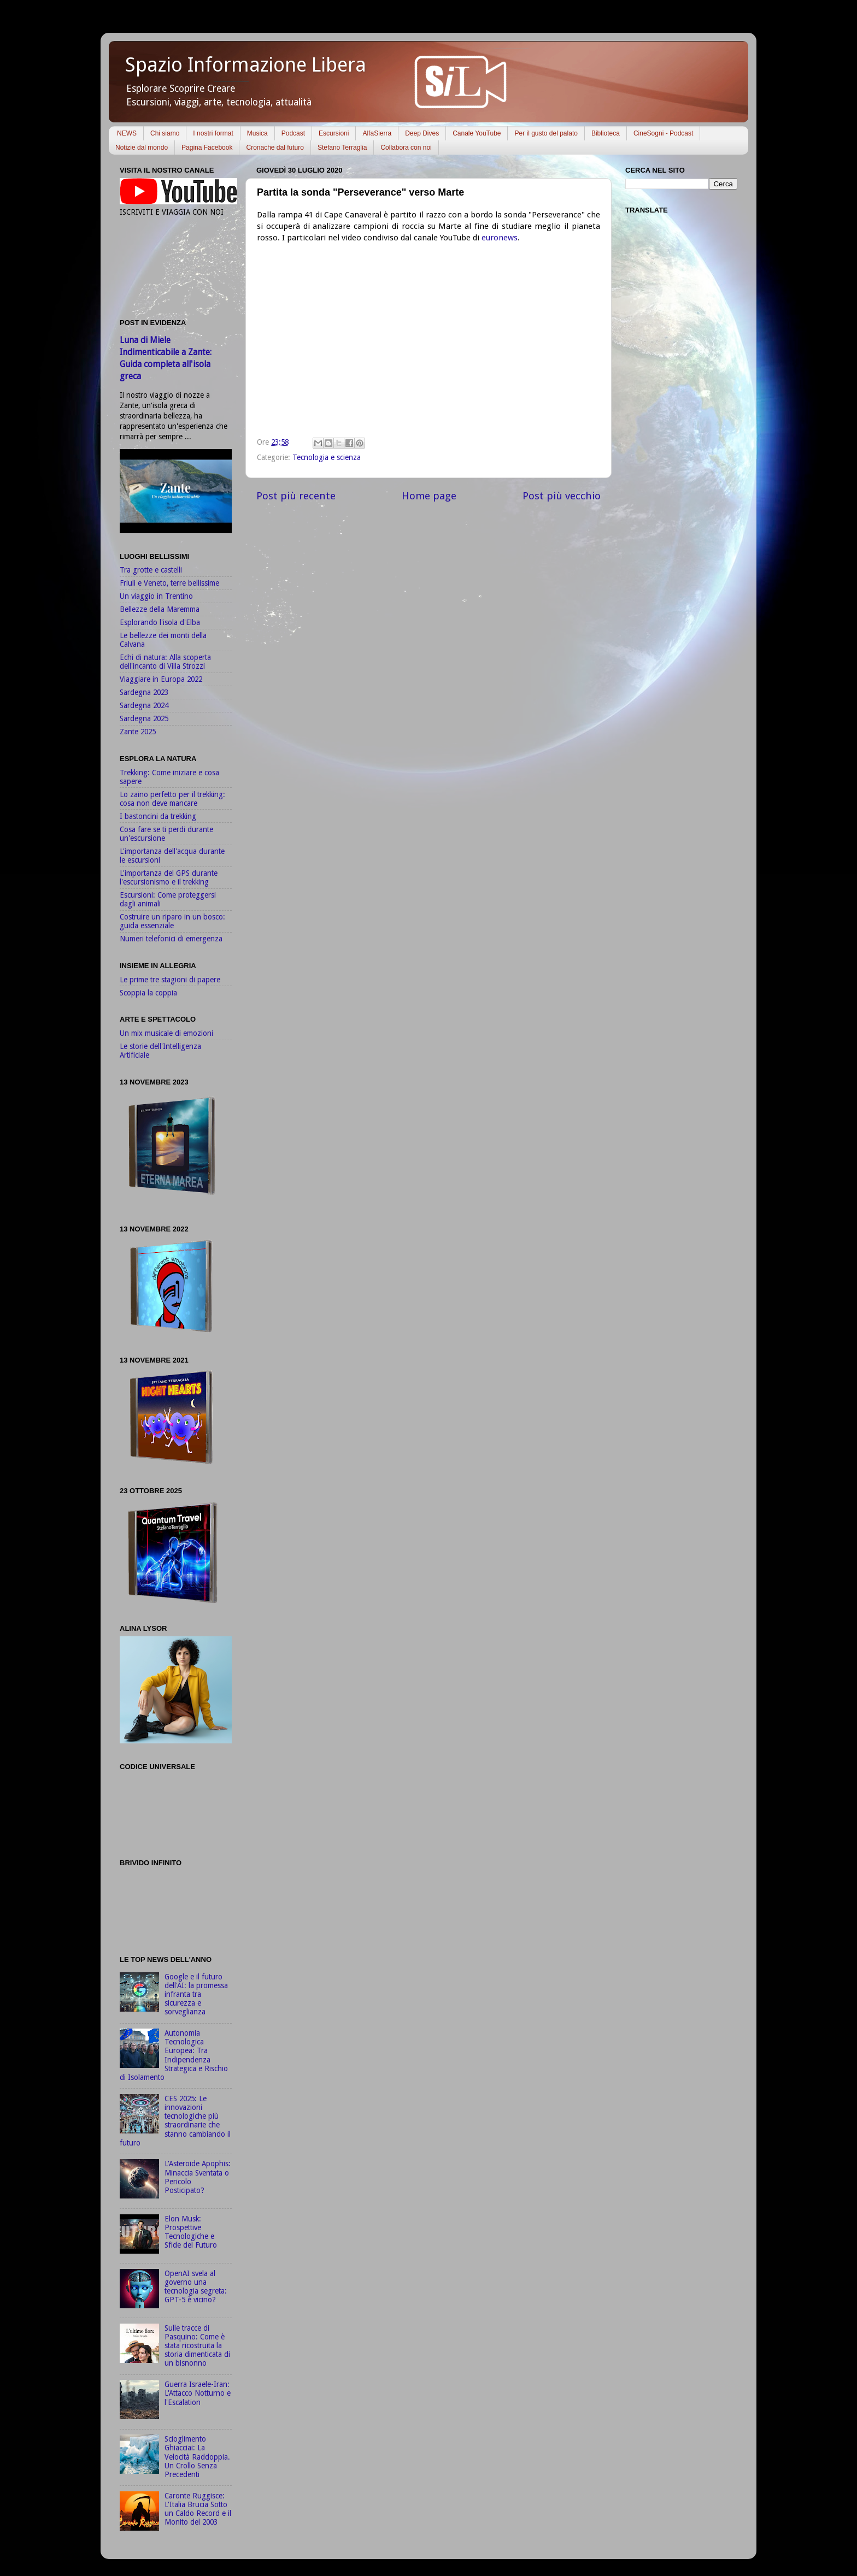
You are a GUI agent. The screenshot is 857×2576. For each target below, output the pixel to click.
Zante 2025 (138, 731)
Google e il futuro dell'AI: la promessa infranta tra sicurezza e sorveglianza (196, 1994)
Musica (257, 133)
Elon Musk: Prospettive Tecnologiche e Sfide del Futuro (191, 2232)
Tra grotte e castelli (151, 569)
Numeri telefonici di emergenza (171, 938)
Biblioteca (605, 133)
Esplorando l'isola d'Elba (160, 622)
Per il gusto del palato (545, 133)
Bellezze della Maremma (159, 609)
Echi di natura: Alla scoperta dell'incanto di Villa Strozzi (165, 661)
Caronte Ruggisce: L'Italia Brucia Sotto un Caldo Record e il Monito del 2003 (198, 2509)
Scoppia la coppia (148, 992)
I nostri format (213, 133)
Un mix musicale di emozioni (166, 1033)
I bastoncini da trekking (158, 816)
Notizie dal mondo (141, 147)
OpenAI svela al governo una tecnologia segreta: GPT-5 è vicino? (196, 2286)
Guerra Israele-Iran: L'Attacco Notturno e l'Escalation (198, 2393)
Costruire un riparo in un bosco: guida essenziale (172, 921)
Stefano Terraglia (342, 147)
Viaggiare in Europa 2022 (161, 679)
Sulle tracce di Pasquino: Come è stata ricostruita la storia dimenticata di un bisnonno (197, 2346)
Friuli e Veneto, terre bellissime (169, 583)
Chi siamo (164, 133)
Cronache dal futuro (274, 147)
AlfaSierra (376, 133)
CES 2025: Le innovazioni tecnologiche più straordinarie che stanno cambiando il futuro (175, 2120)
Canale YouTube (477, 133)
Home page (429, 496)
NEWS (127, 133)
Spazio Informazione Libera (245, 64)
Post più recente (296, 496)
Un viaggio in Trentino (156, 596)
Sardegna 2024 (144, 705)
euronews (500, 238)
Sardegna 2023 (144, 692)
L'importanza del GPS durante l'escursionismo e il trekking (169, 877)
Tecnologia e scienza (326, 457)
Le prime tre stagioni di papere (170, 979)
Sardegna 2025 (144, 718)
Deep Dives (422, 133)
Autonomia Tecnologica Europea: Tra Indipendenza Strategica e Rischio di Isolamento (174, 2055)
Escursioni (334, 133)
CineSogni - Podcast (663, 133)
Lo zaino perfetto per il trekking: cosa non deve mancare (172, 798)
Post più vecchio (562, 496)
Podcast (293, 133)
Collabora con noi (405, 147)
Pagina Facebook (206, 147)
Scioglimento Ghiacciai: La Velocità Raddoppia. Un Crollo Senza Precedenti (197, 2456)
